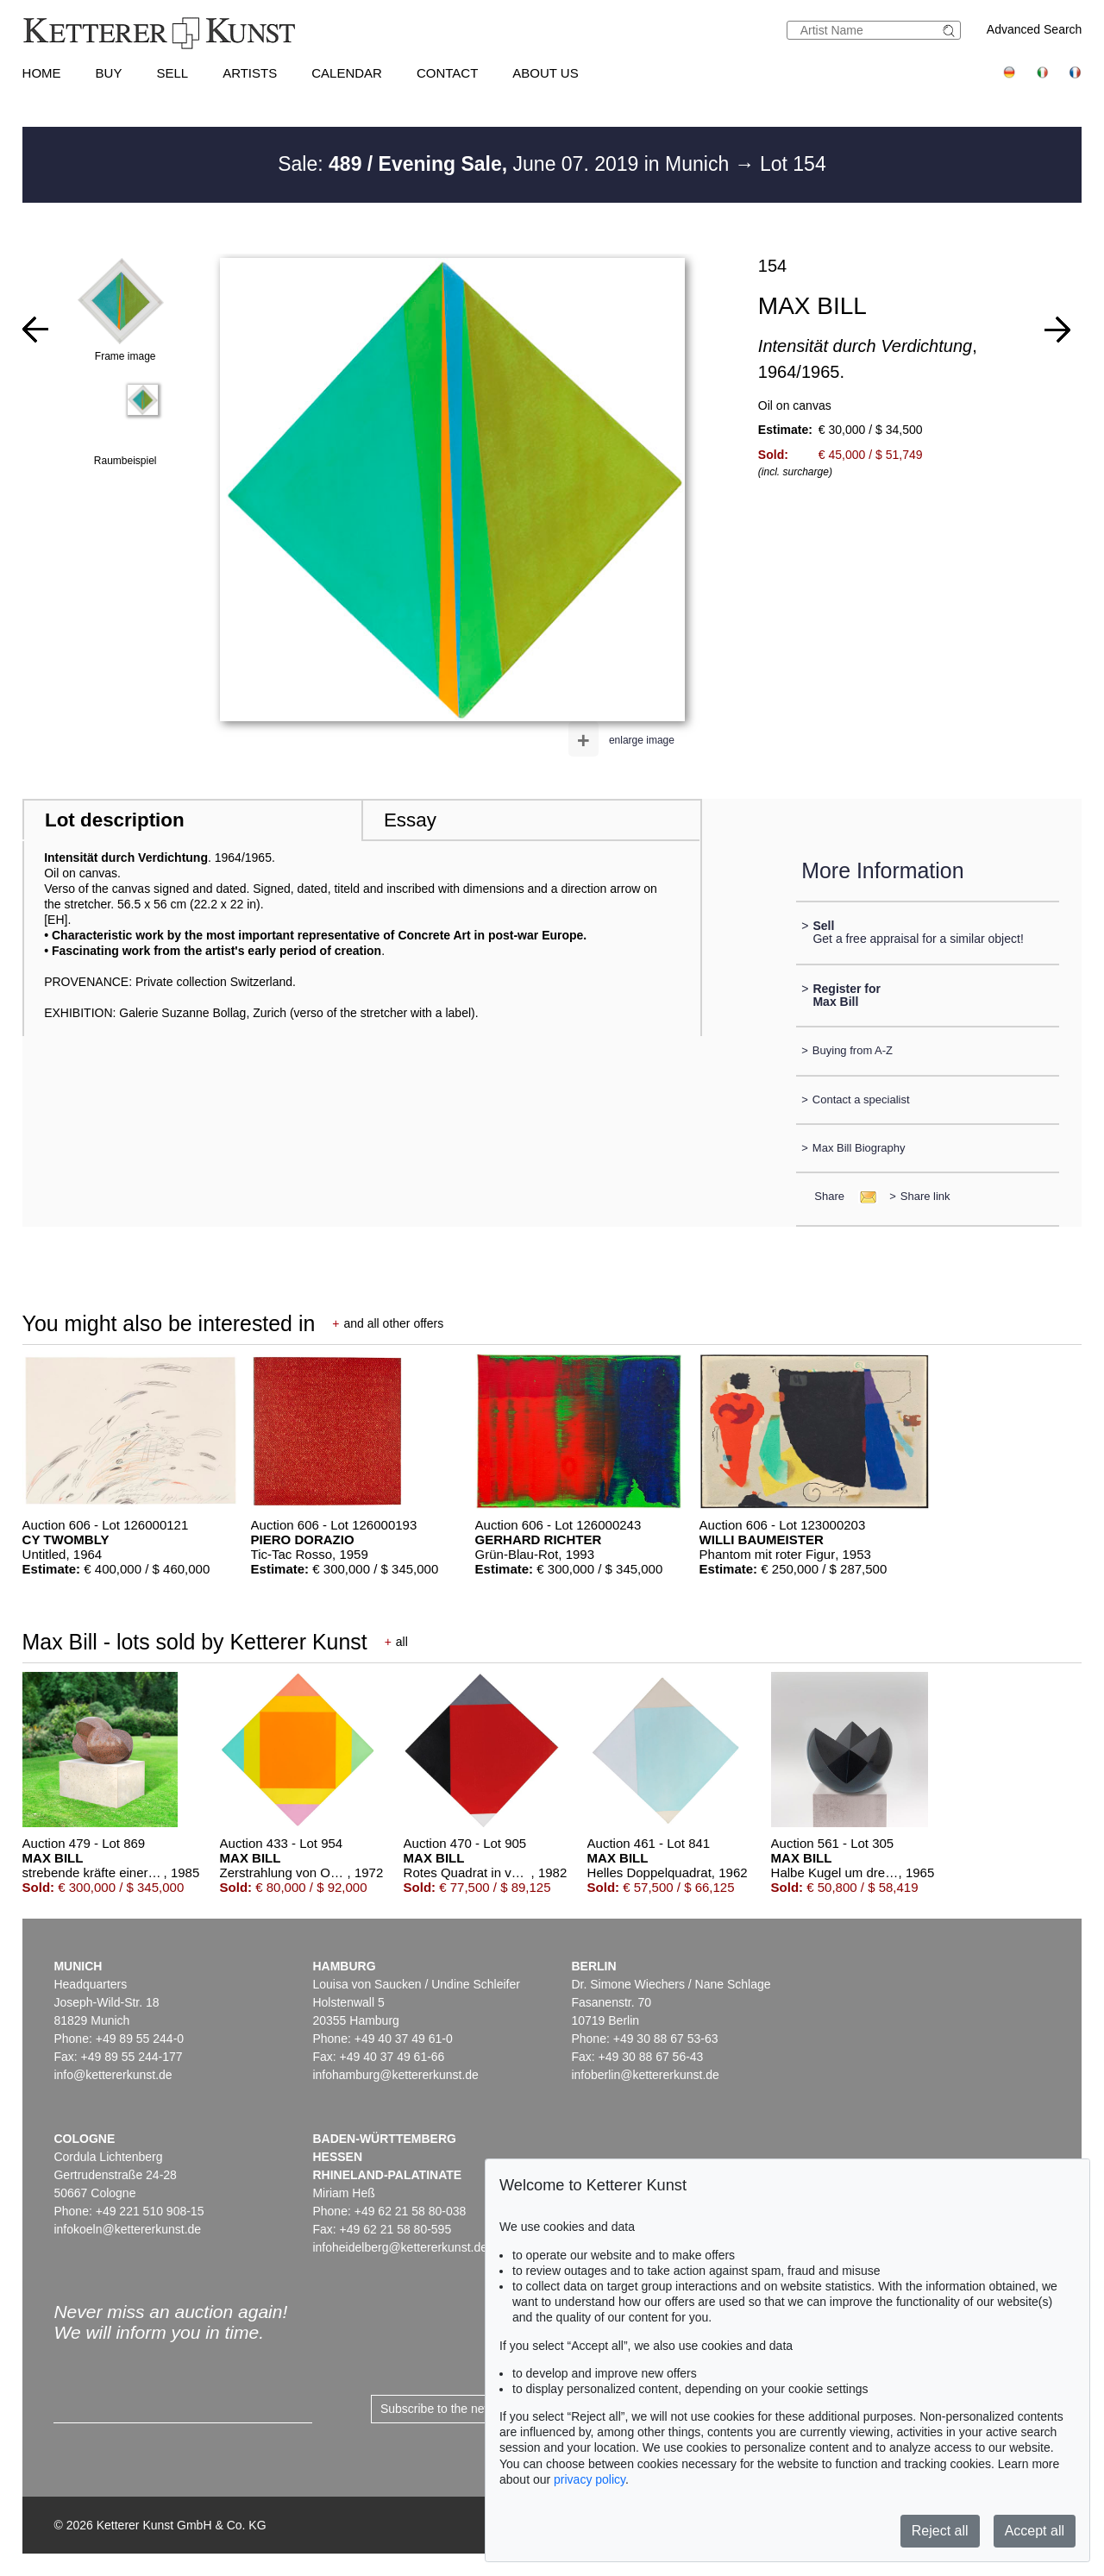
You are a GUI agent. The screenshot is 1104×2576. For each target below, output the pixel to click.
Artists (250, 73)
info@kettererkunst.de (112, 2075)
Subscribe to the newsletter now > (471, 2409)
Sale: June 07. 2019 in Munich (506, 164)
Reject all (940, 2530)
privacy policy (589, 2479)
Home (41, 73)
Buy (109, 73)
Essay (410, 820)
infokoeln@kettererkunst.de (127, 2229)
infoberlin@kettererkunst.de (644, 2075)
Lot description (115, 820)
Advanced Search (1034, 29)
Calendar (346, 73)
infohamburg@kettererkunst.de (395, 2075)
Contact (447, 73)
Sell (172, 73)
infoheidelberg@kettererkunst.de (399, 2247)
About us (545, 73)
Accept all (1034, 2530)
